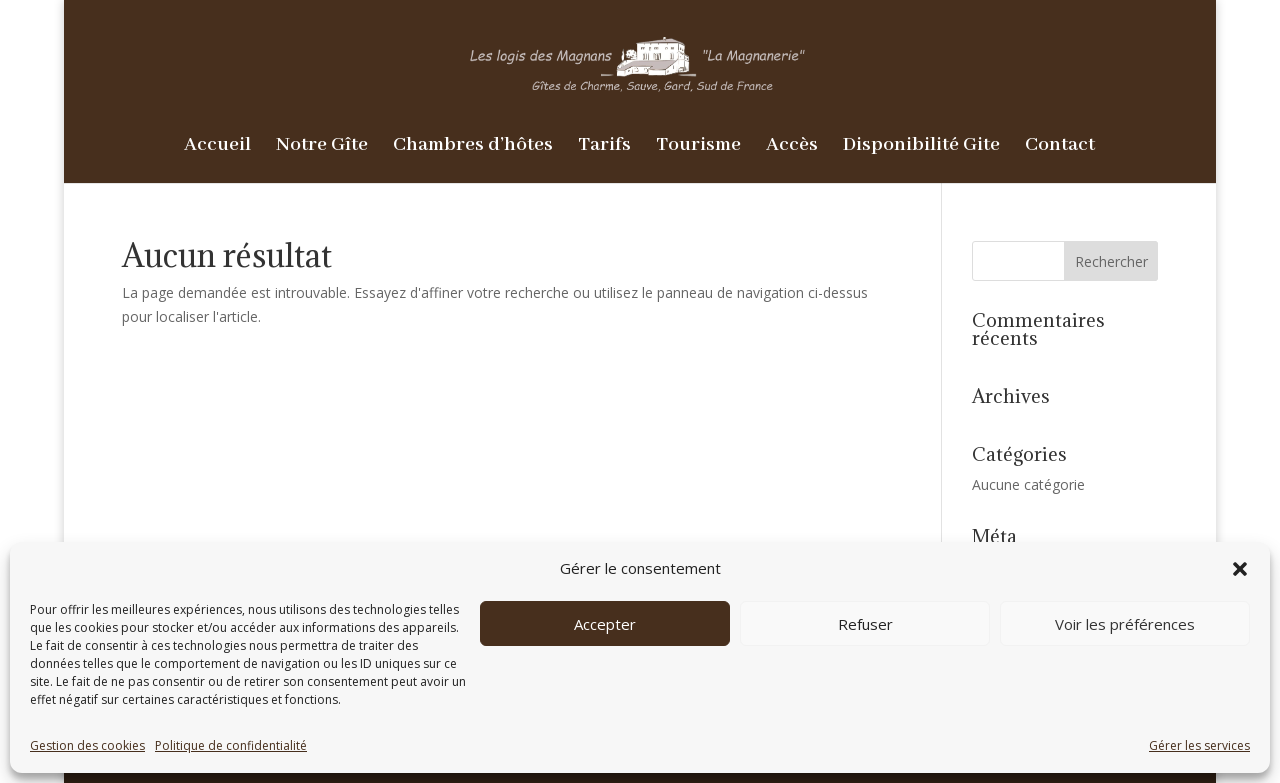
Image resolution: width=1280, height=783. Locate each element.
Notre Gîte (322, 147)
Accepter (605, 624)
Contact (1060, 147)
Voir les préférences (1125, 624)
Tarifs (604, 147)
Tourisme (698, 147)
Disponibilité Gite (921, 147)
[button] (1240, 569)
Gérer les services (1199, 745)
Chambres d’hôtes (473, 147)
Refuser (865, 624)
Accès (792, 147)
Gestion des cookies (87, 745)
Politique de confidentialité (231, 745)
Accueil (217, 147)
